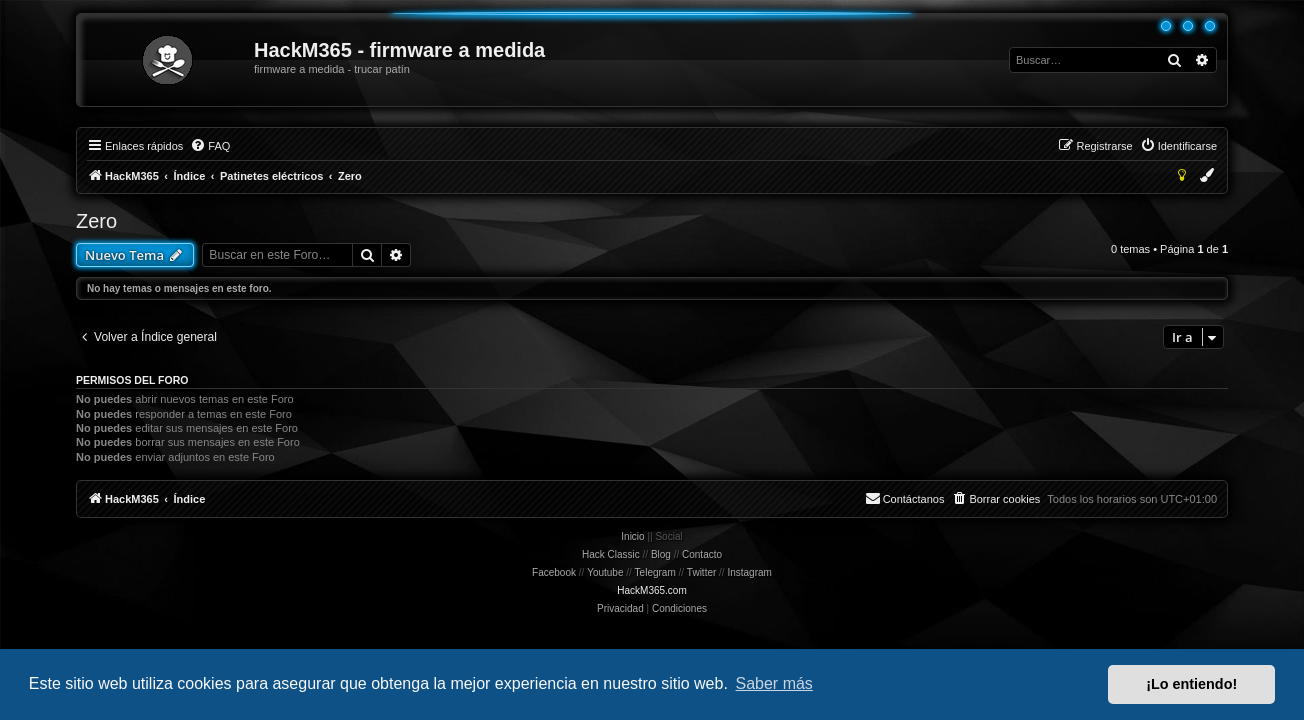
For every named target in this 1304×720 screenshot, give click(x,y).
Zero (96, 221)
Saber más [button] (774, 683)
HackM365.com (651, 590)
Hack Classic (611, 554)
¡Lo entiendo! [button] (1191, 684)
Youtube (605, 572)
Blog (661, 554)
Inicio (632, 536)
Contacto (702, 554)
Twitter (701, 572)
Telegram (655, 572)
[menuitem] (210, 146)
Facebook (554, 572)
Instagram (749, 572)
